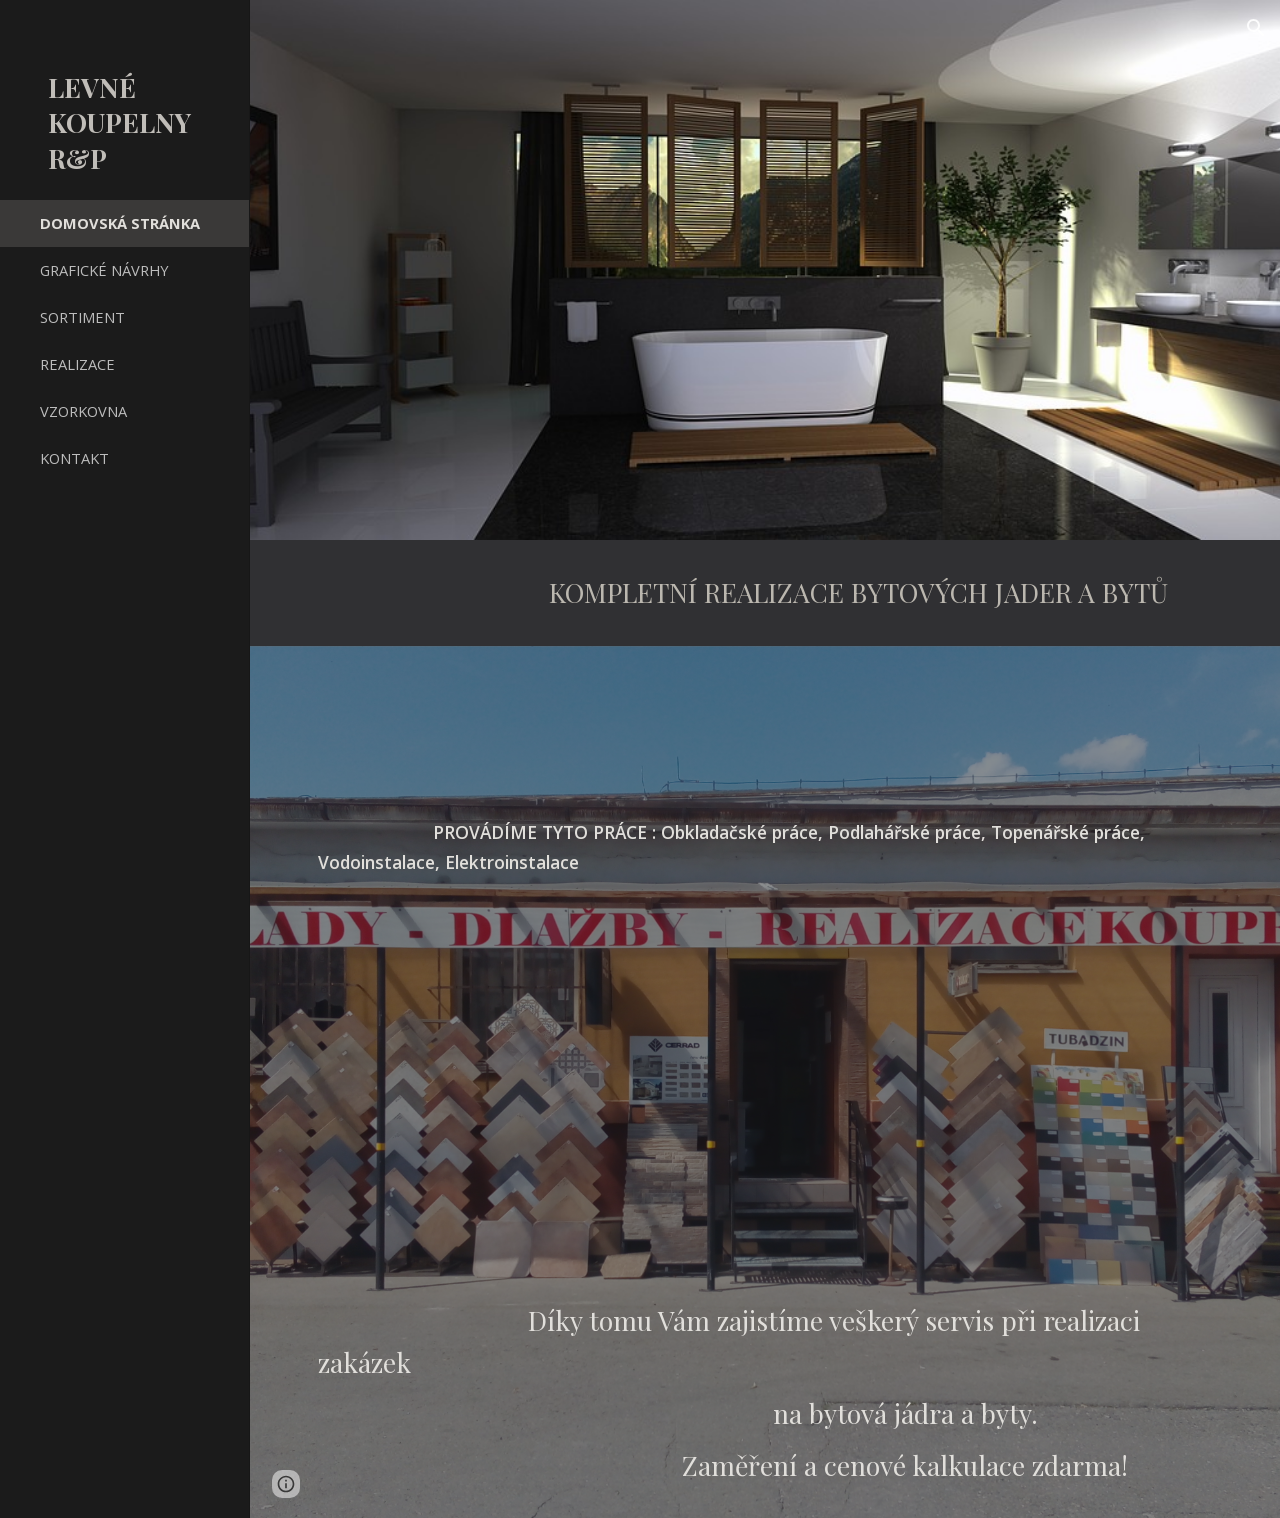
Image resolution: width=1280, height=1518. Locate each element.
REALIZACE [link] (77, 364)
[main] (765, 593)
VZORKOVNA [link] (83, 411)
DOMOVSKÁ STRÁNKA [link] (120, 223)
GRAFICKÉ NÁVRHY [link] (104, 270)
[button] (1256, 28)
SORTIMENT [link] (82, 317)
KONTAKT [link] (74, 458)
